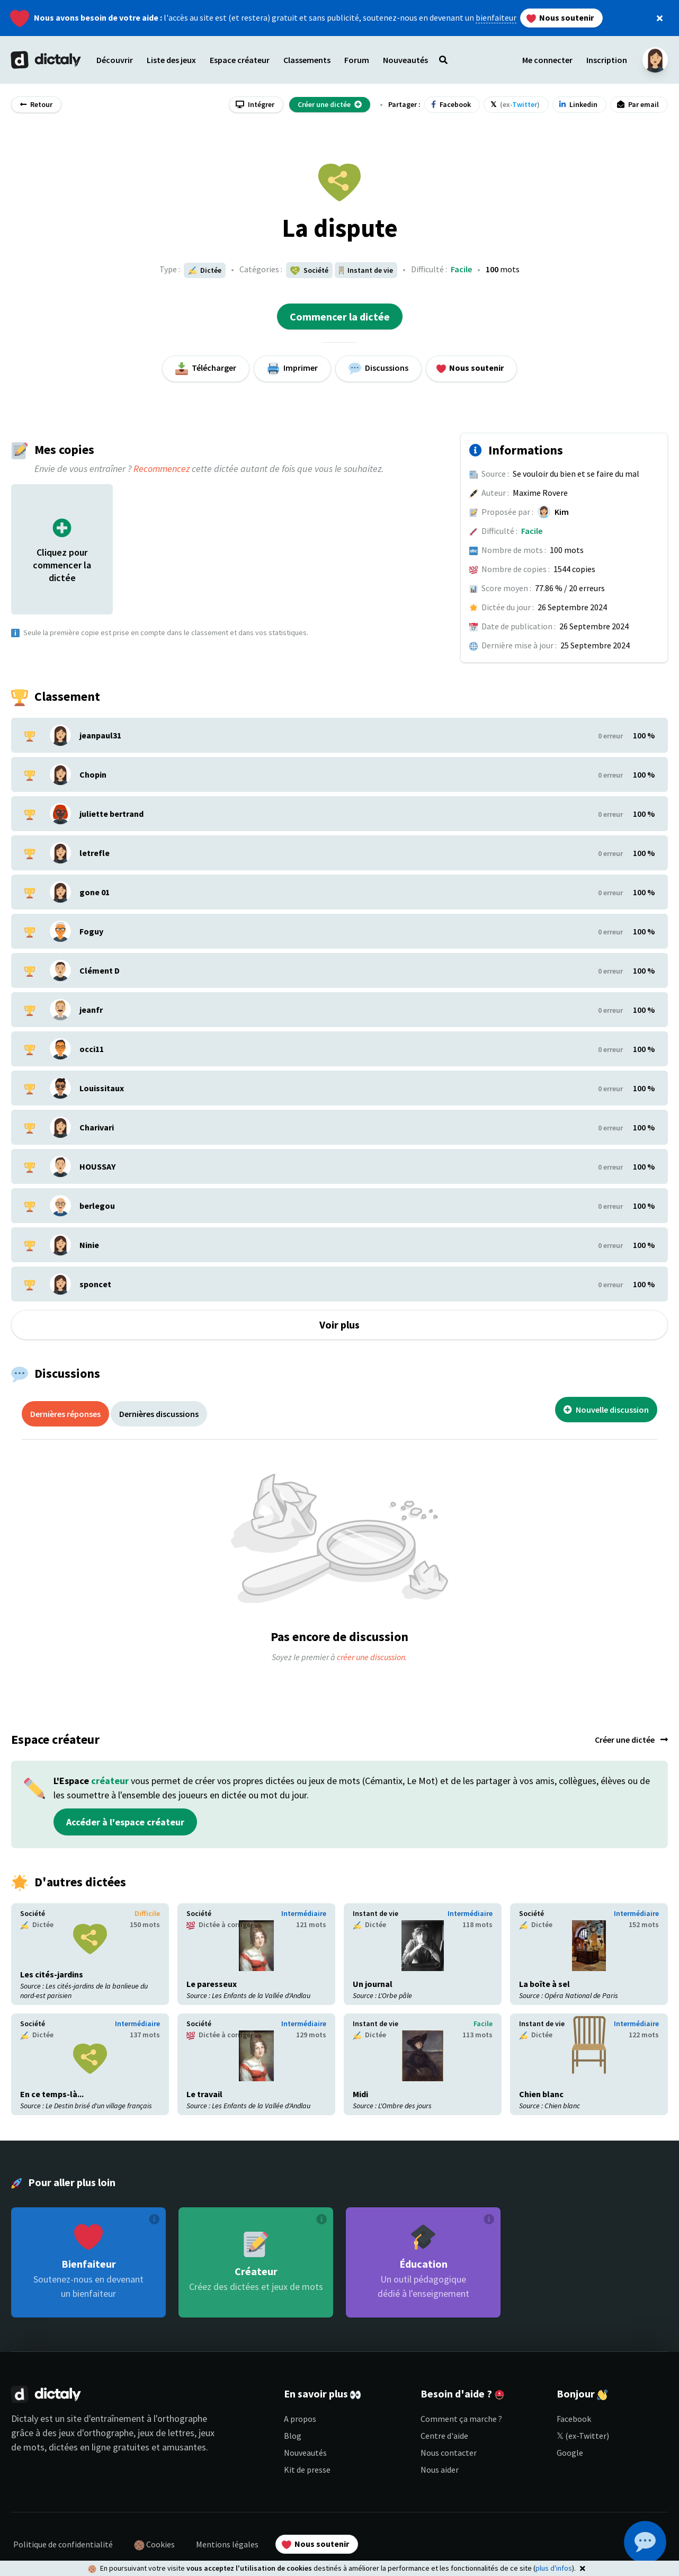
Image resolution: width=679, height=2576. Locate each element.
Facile (461, 269)
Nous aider (440, 2469)
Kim (562, 511)
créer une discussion (371, 1657)
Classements (306, 60)
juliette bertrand (111, 813)
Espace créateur (240, 60)
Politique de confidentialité (63, 2544)
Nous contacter (449, 2452)
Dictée (204, 270)
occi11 (91, 1049)
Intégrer (255, 104)
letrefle (94, 853)
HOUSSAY (97, 1166)
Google (570, 2452)
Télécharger (205, 368)
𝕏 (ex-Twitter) (583, 2435)
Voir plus (339, 1324)
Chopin (92, 774)
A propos (300, 2418)
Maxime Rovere (540, 492)
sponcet (95, 1284)
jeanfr (91, 1009)
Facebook (574, 2418)
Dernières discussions (159, 1414)
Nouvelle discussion (606, 1409)
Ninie (89, 1245)
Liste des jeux (171, 60)
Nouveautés (305, 2452)
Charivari (96, 1127)
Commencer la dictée (340, 316)
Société (32, 1913)
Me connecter (547, 60)
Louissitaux (101, 1088)
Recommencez (161, 468)
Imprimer (292, 368)
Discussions (378, 368)
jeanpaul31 (100, 735)
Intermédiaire (303, 1913)
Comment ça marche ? (461, 2418)
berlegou (97, 1205)
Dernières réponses (65, 1414)
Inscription (606, 60)
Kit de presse (307, 2469)
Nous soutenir (560, 18)
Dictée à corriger (219, 1924)
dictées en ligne (80, 2447)
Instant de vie (375, 1913)
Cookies (154, 2545)
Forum (356, 60)
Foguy (91, 931)
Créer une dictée (631, 1739)
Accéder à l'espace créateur (125, 1822)
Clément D (99, 970)
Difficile (147, 1913)
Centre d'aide (444, 2435)
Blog (292, 2435)
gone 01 (94, 892)
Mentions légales (227, 2544)
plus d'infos (553, 2568)
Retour (36, 104)
